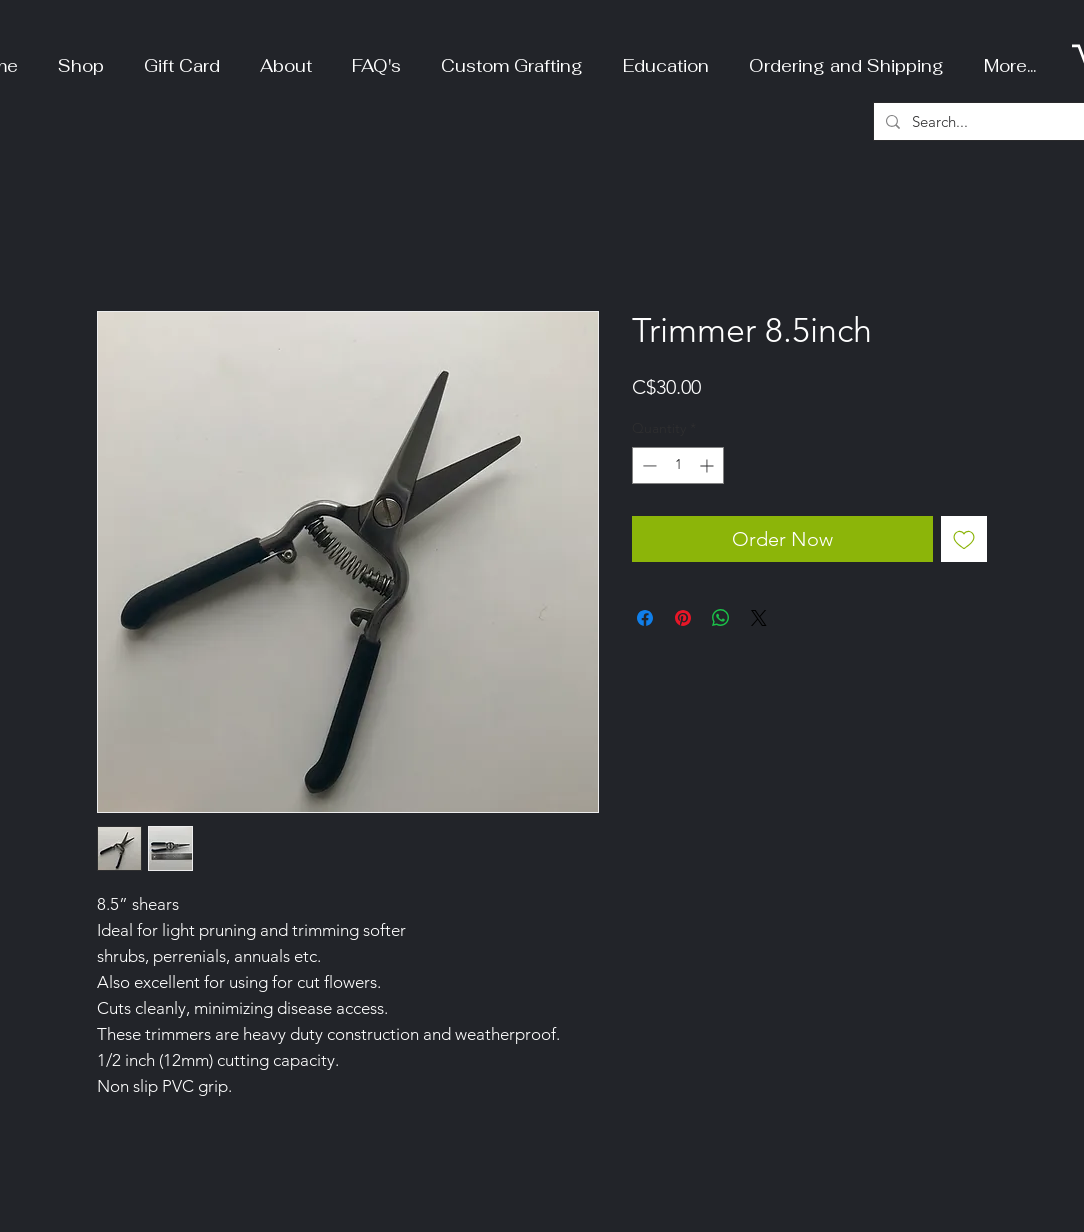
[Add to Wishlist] (964, 539)
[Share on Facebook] (645, 618)
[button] (81, 57)
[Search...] (991, 121)
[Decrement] (647, 465)
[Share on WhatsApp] (721, 618)
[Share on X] (759, 618)
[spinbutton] (678, 465)
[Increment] (708, 465)
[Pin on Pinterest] (683, 618)
